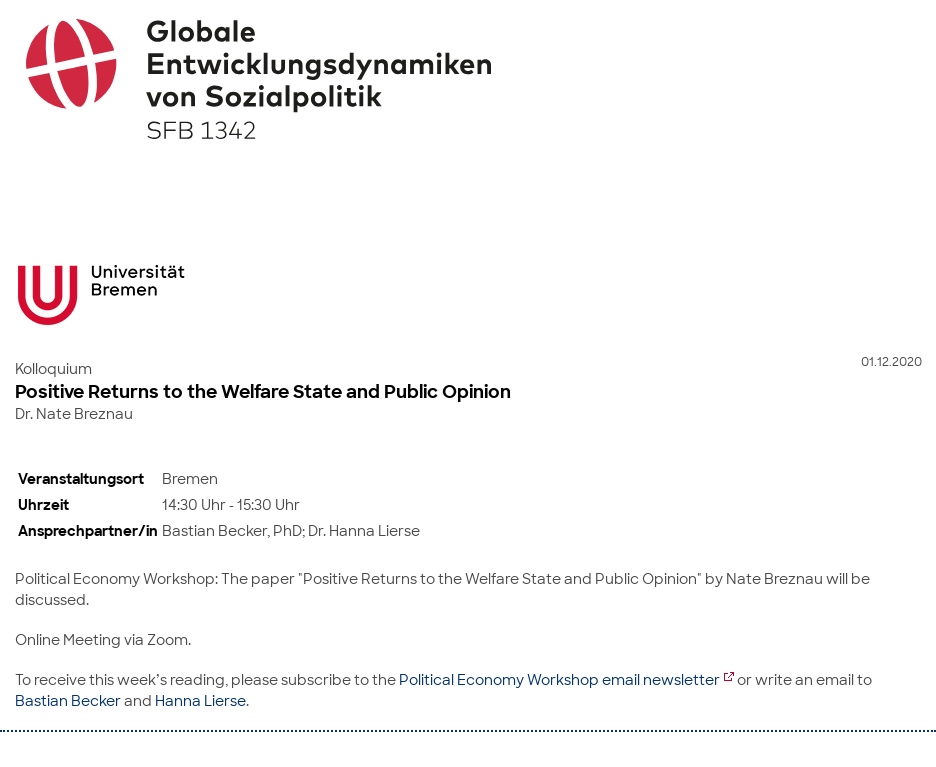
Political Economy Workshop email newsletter (559, 679)
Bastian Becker (68, 700)
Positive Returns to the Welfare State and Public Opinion (263, 392)
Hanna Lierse (200, 700)
